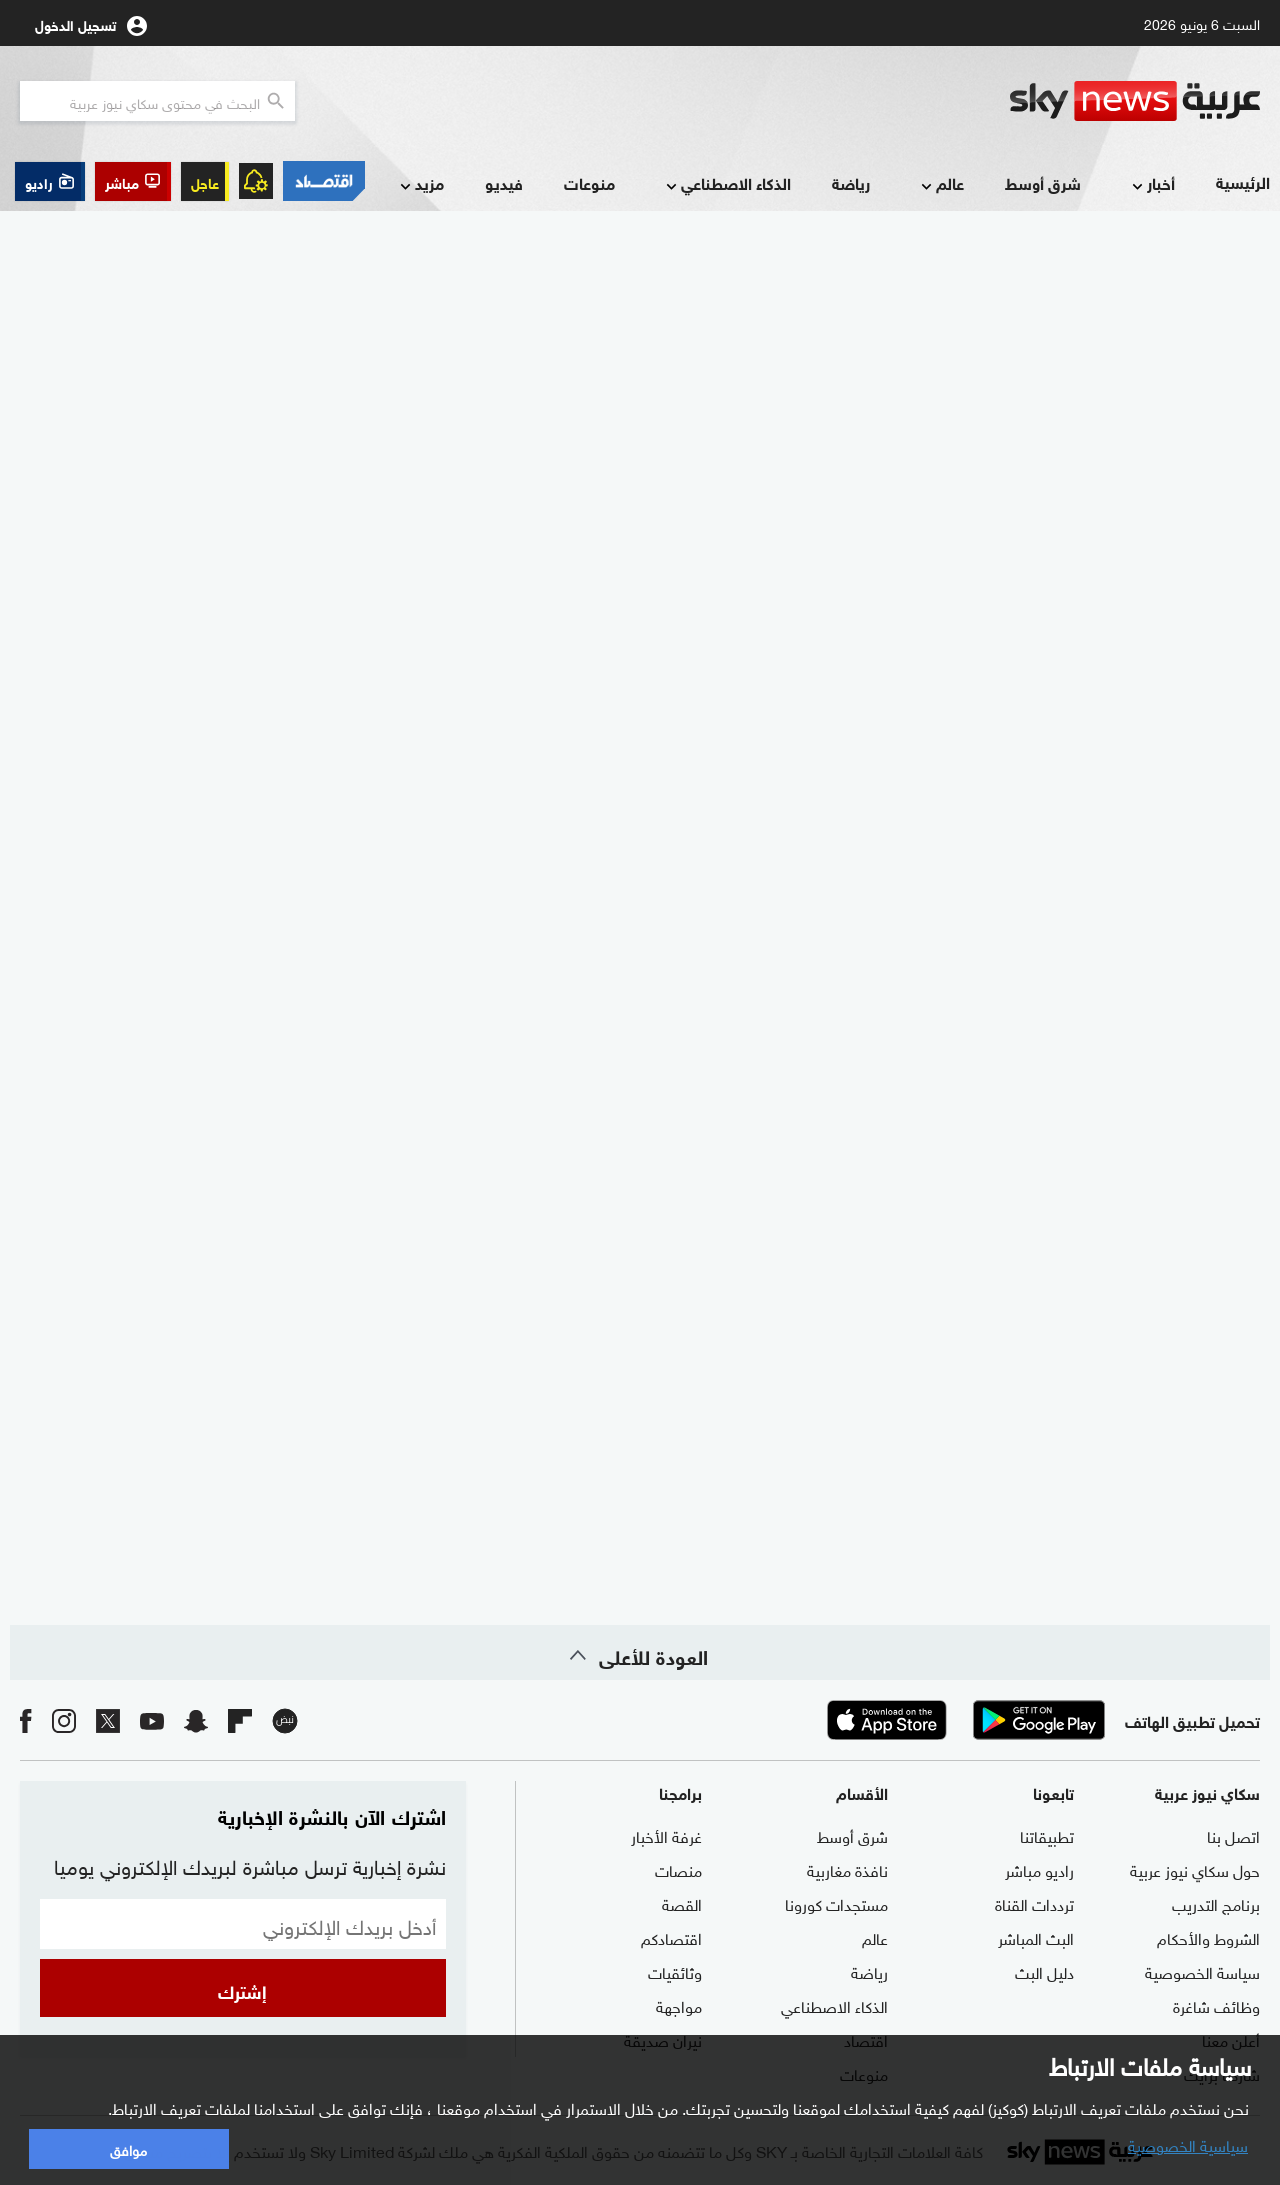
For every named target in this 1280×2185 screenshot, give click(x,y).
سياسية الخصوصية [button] (1188, 2144)
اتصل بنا (1233, 1835)
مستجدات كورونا (836, 1903)
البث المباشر (1036, 1937)
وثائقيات (675, 1971)
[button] (133, 181)
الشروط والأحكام (1208, 1937)
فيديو (504, 182)
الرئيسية (1243, 181)
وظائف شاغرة (1216, 2005)
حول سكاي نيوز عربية (1195, 1869)
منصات (678, 1869)
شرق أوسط (1043, 182)
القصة (682, 1903)
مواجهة (679, 2005)
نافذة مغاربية (847, 1869)
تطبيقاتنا (1047, 1835)
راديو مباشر (1039, 1869)
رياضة (851, 182)
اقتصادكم (671, 1937)
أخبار (1151, 184)
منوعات (589, 182)
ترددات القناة (1034, 1903)
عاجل (205, 181)
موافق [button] (128, 2148)
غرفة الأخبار (666, 1835)
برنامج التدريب (1216, 1903)
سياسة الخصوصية (1202, 1971)
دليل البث (1044, 1971)
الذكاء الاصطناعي (726, 184)
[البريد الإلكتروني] (243, 1924)
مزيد (420, 184)
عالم (940, 184)
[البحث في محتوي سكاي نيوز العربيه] (157, 101)
